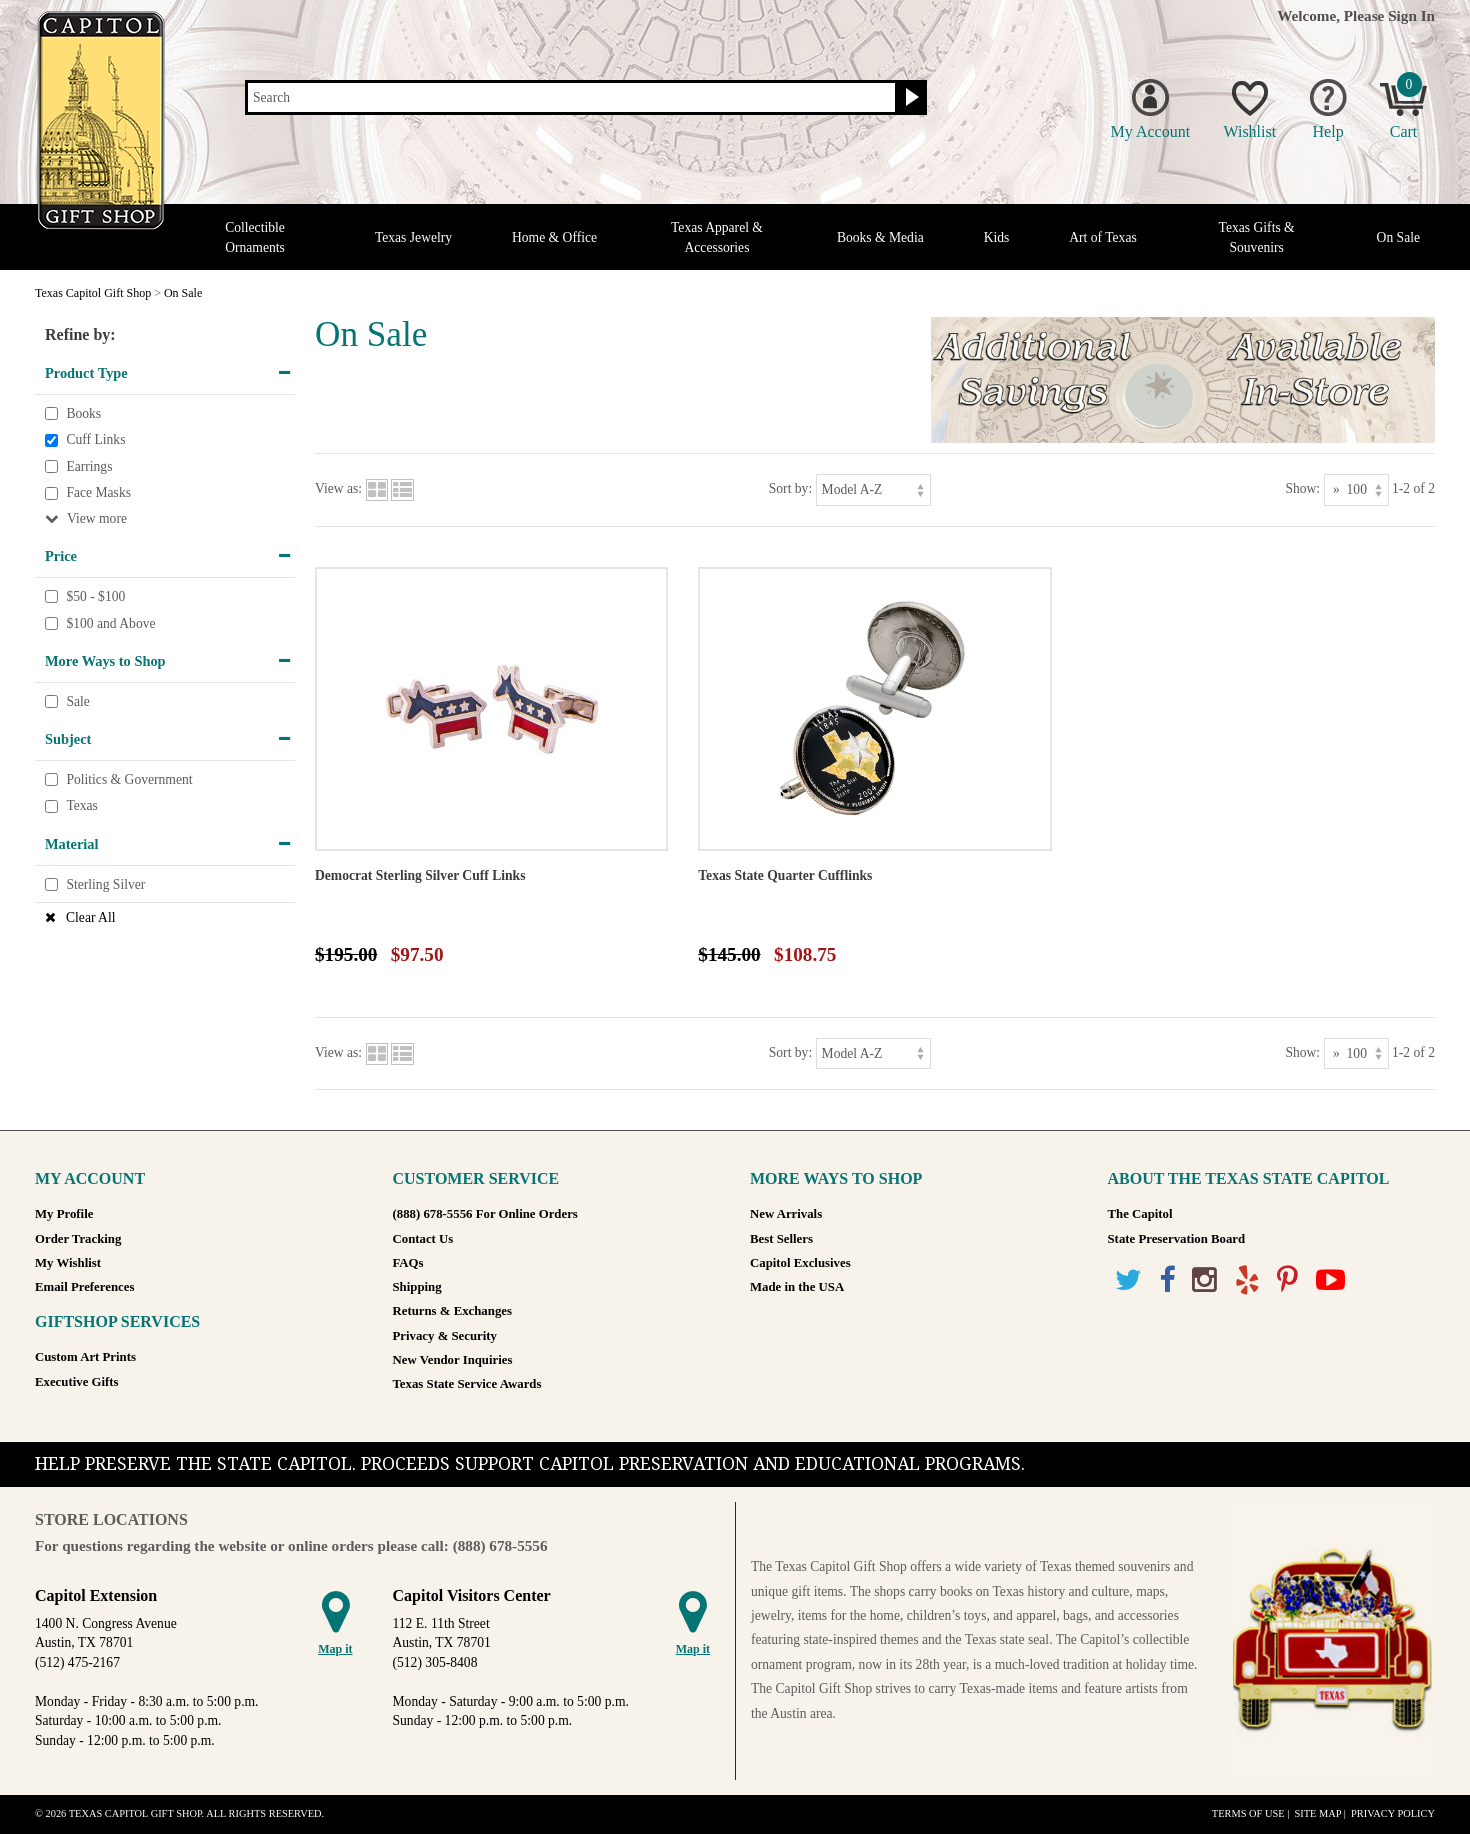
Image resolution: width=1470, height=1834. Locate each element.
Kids (997, 237)
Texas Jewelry (413, 237)
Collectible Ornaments (255, 237)
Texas (82, 806)
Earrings (89, 466)
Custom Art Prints (85, 1357)
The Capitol (1140, 1214)
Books (83, 413)
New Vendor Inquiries (453, 1360)
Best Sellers (781, 1239)
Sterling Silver (105, 884)
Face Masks (98, 493)
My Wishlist (68, 1263)
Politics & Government (129, 779)
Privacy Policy (1393, 1813)
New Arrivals (786, 1214)
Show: (1302, 488)
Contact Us (423, 1239)
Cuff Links (95, 439)
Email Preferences (84, 1287)
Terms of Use (1248, 1813)
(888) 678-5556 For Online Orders (485, 1214)
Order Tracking (78, 1239)
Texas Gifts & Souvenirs (1257, 237)
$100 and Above (110, 623)
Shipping (417, 1287)
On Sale (1398, 237)
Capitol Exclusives (800, 1263)
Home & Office (554, 237)
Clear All (90, 917)
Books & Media (880, 237)
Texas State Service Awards (467, 1384)
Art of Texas (1103, 237)
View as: (338, 488)
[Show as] (1356, 489)
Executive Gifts (77, 1382)
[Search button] (909, 98)
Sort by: (790, 488)
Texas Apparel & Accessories (717, 237)
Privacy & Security (445, 1336)
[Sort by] (873, 489)
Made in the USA (797, 1287)
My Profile (64, 1214)
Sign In (1411, 15)
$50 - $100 (95, 596)
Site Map (1317, 1813)
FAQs (408, 1263)
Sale (77, 701)
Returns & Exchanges (452, 1311)
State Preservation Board (1177, 1239)
